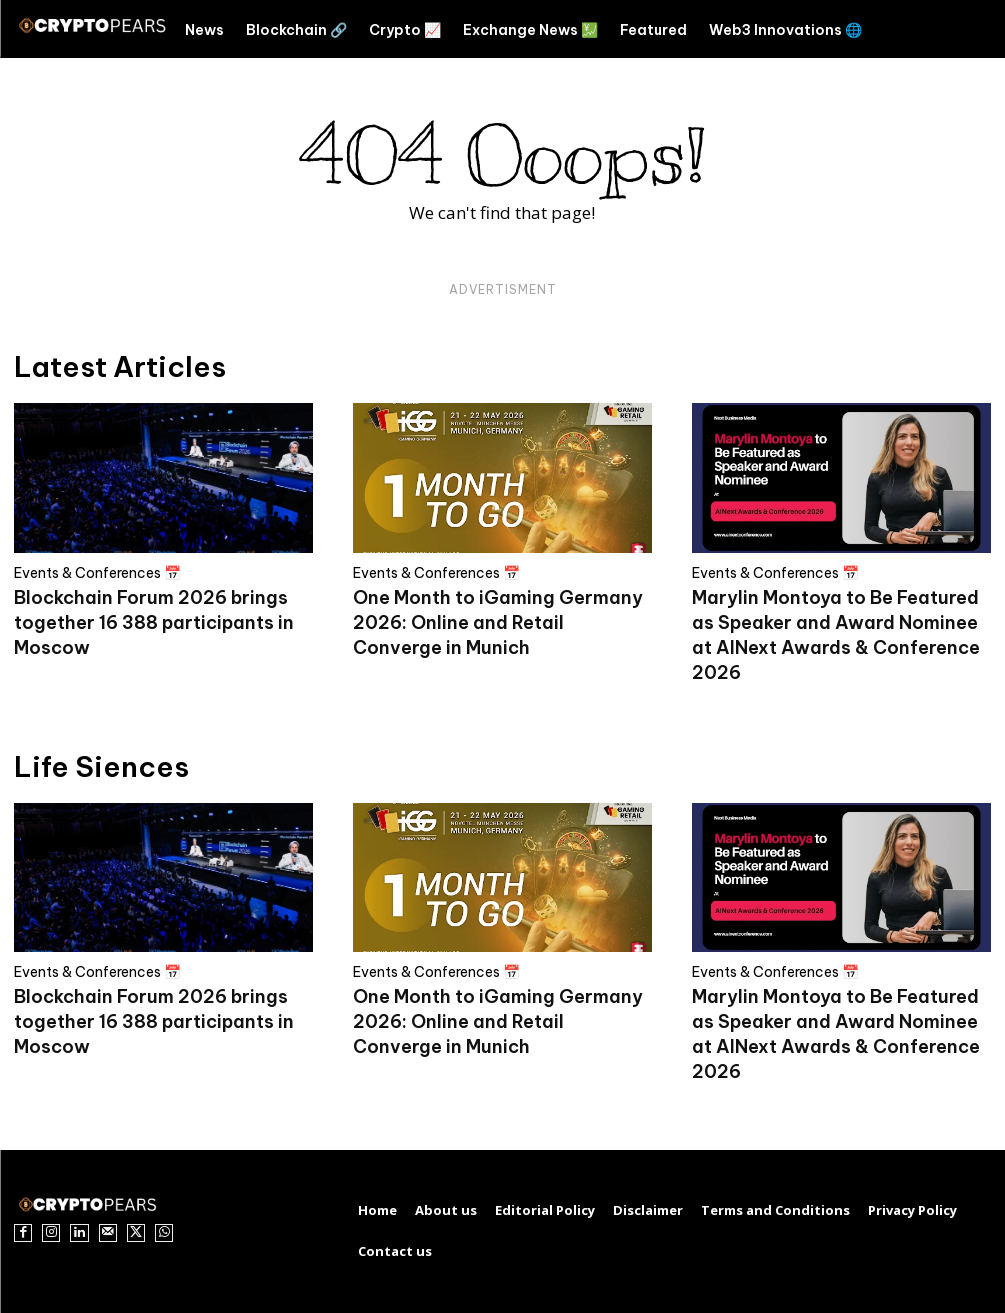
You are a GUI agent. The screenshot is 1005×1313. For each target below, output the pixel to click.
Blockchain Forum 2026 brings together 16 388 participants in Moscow (154, 622)
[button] (946, 29)
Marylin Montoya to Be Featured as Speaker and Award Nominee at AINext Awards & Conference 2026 (836, 1034)
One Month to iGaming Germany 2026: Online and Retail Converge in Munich (498, 622)
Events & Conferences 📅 (97, 573)
